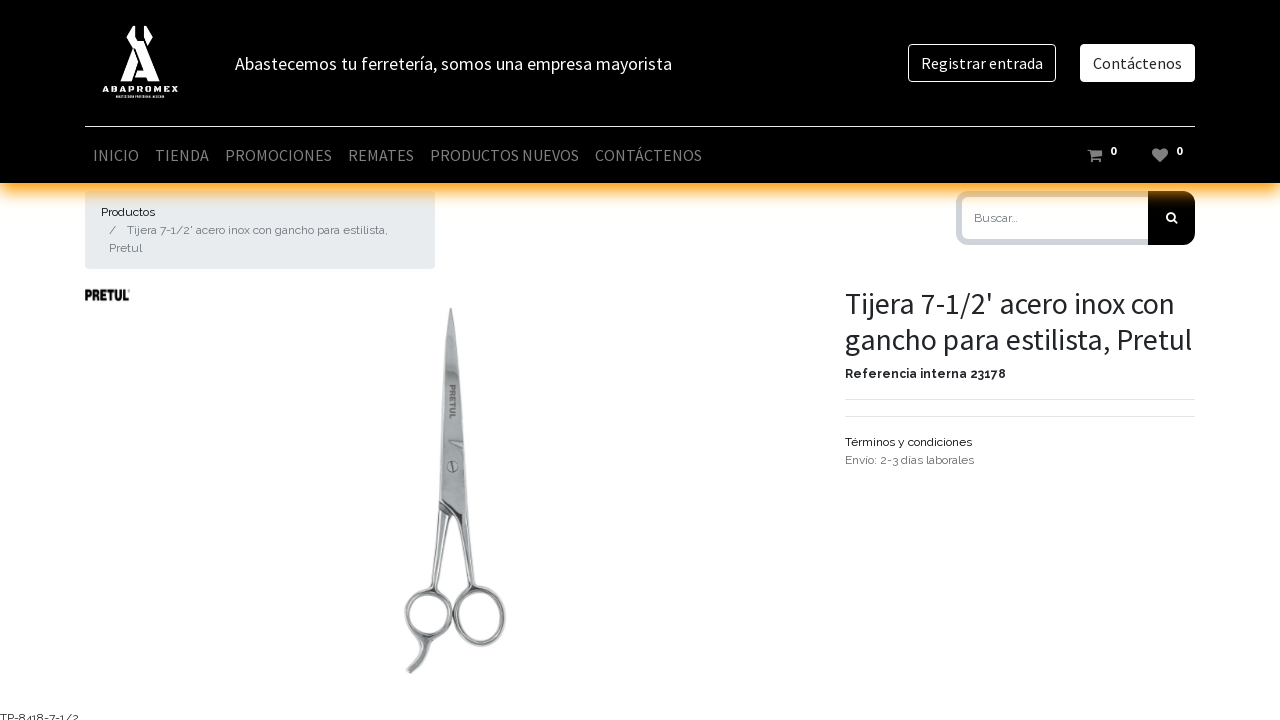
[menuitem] (116, 155)
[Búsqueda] (1171, 218)
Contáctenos (1137, 63)
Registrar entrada (982, 63)
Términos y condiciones (908, 442)
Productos (128, 212)
